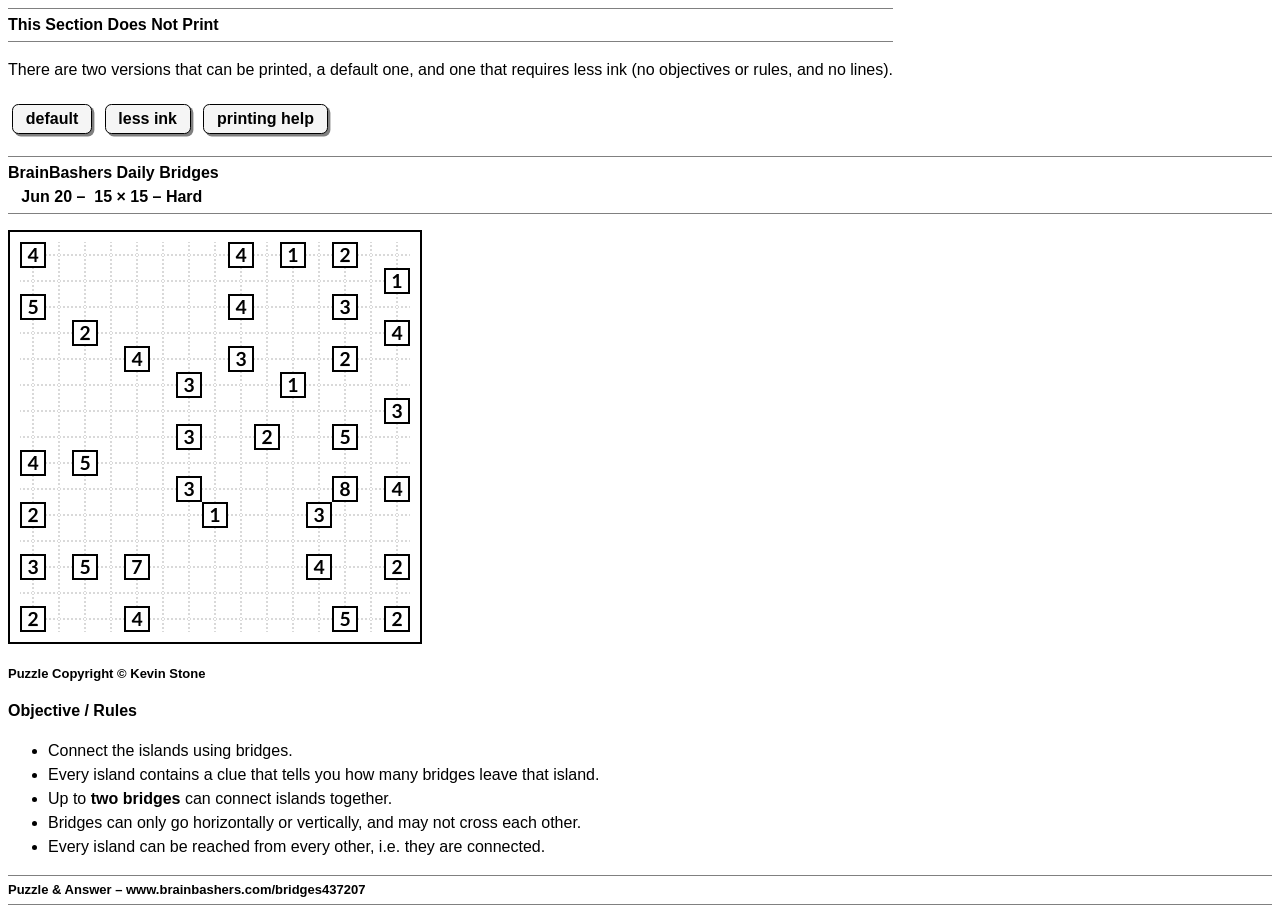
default (52, 118)
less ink (147, 118)
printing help (265, 118)
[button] (33, 255)
